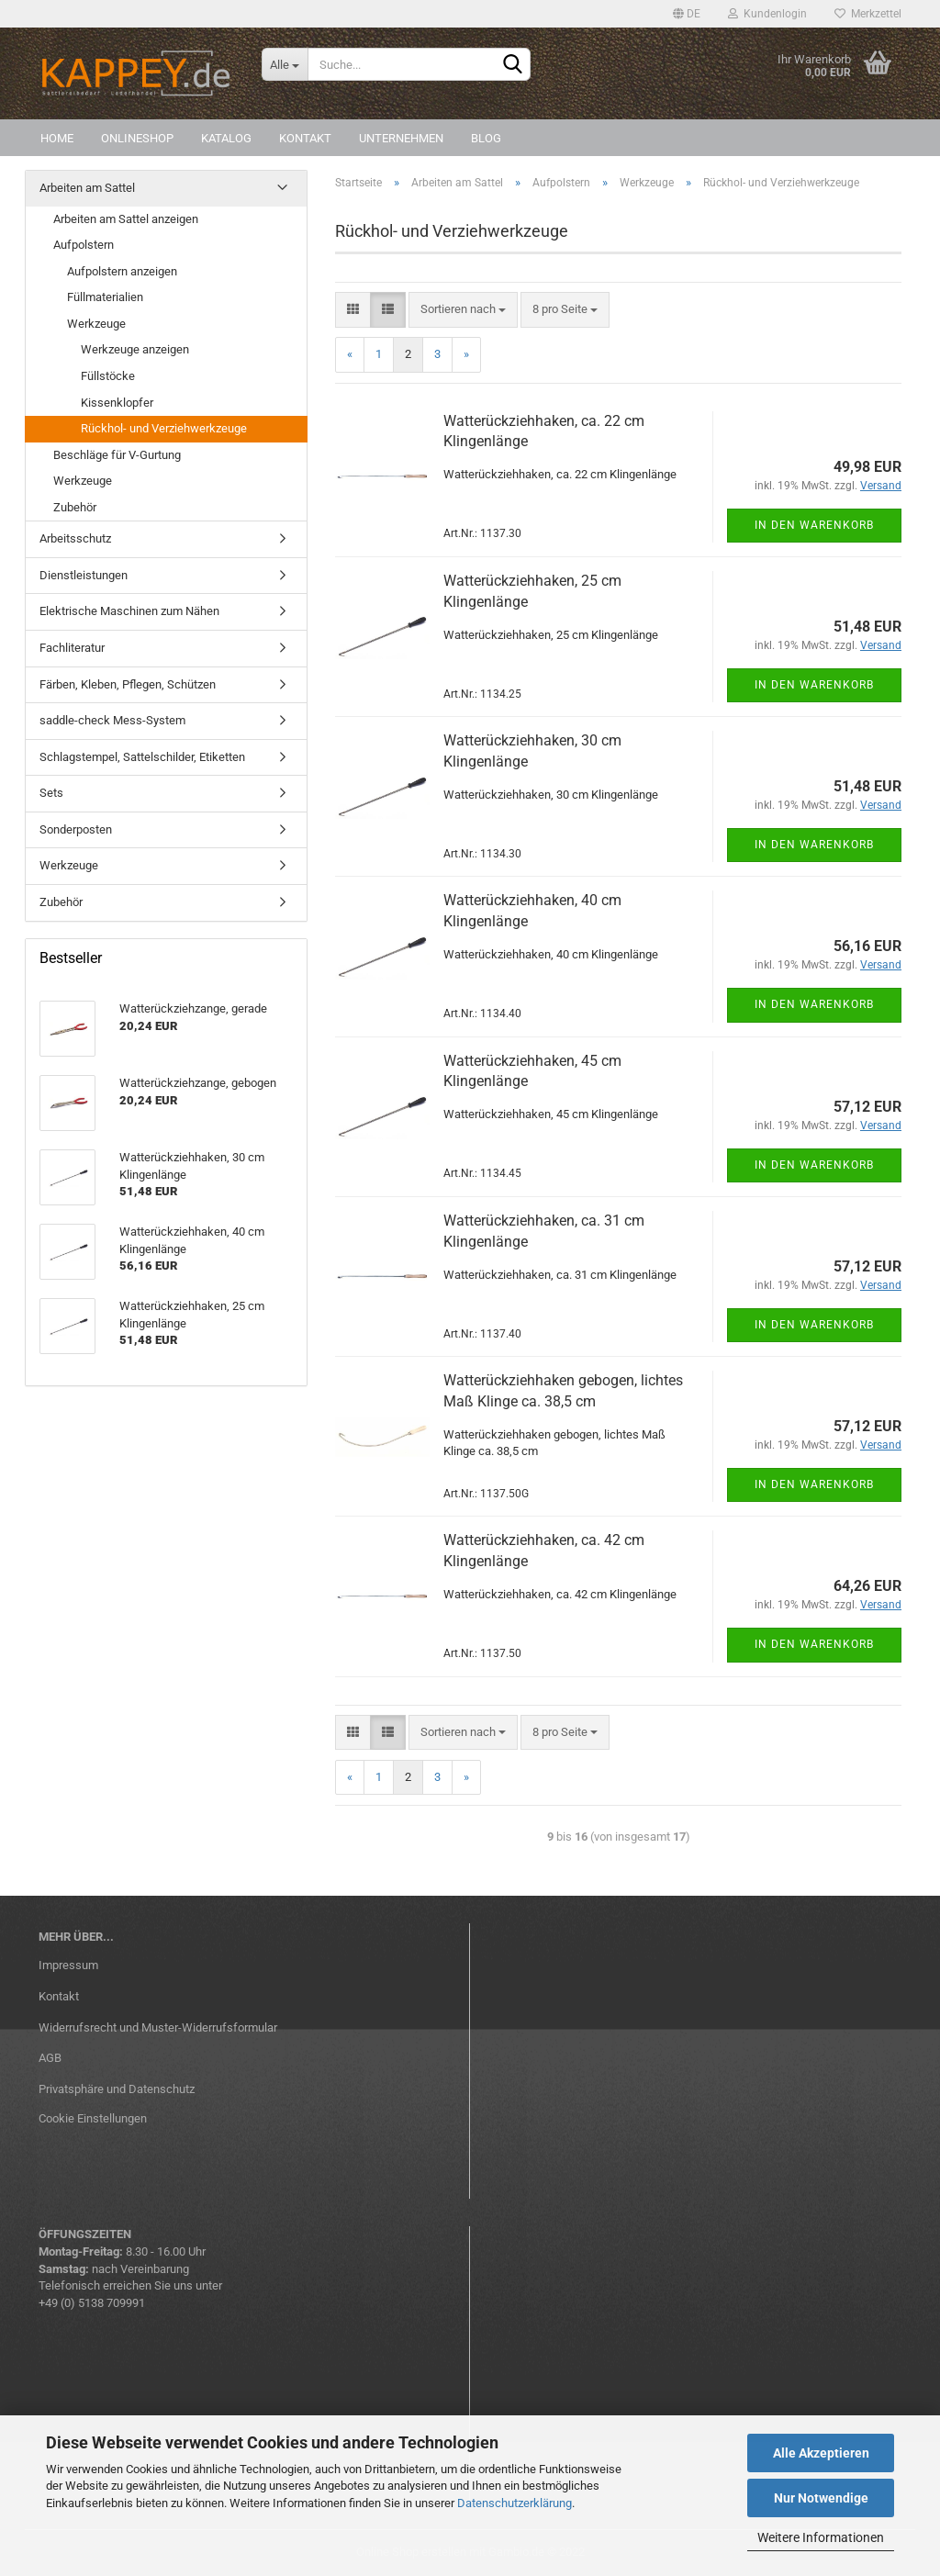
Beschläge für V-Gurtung (117, 455)
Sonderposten (75, 829)
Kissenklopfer (117, 402)
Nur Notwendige (821, 2498)
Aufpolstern (83, 245)
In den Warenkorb (814, 525)
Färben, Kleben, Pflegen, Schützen (127, 684)
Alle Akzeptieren (821, 2453)
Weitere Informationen (820, 2537)
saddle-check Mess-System (112, 720)
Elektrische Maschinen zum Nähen (129, 611)
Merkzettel (867, 13)
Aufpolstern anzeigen (122, 271)
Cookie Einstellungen (93, 2118)
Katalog (226, 138)
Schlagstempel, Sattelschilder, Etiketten (142, 757)
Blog (486, 138)
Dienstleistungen (83, 575)
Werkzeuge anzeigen (135, 349)
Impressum (68, 1965)
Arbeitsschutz (75, 538)
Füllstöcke (108, 376)
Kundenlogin (767, 13)
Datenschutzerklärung (514, 2503)
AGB (50, 2058)
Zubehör (74, 507)
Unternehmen (401, 138)
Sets (51, 793)
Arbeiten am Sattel (87, 188)
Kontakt (305, 138)
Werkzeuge (96, 323)
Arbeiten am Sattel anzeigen (125, 219)
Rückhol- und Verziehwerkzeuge (164, 428)
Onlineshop (137, 138)
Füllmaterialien (105, 297)
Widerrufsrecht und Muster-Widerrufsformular (158, 2027)
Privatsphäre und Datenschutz (117, 2089)
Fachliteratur (72, 648)
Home (56, 138)
